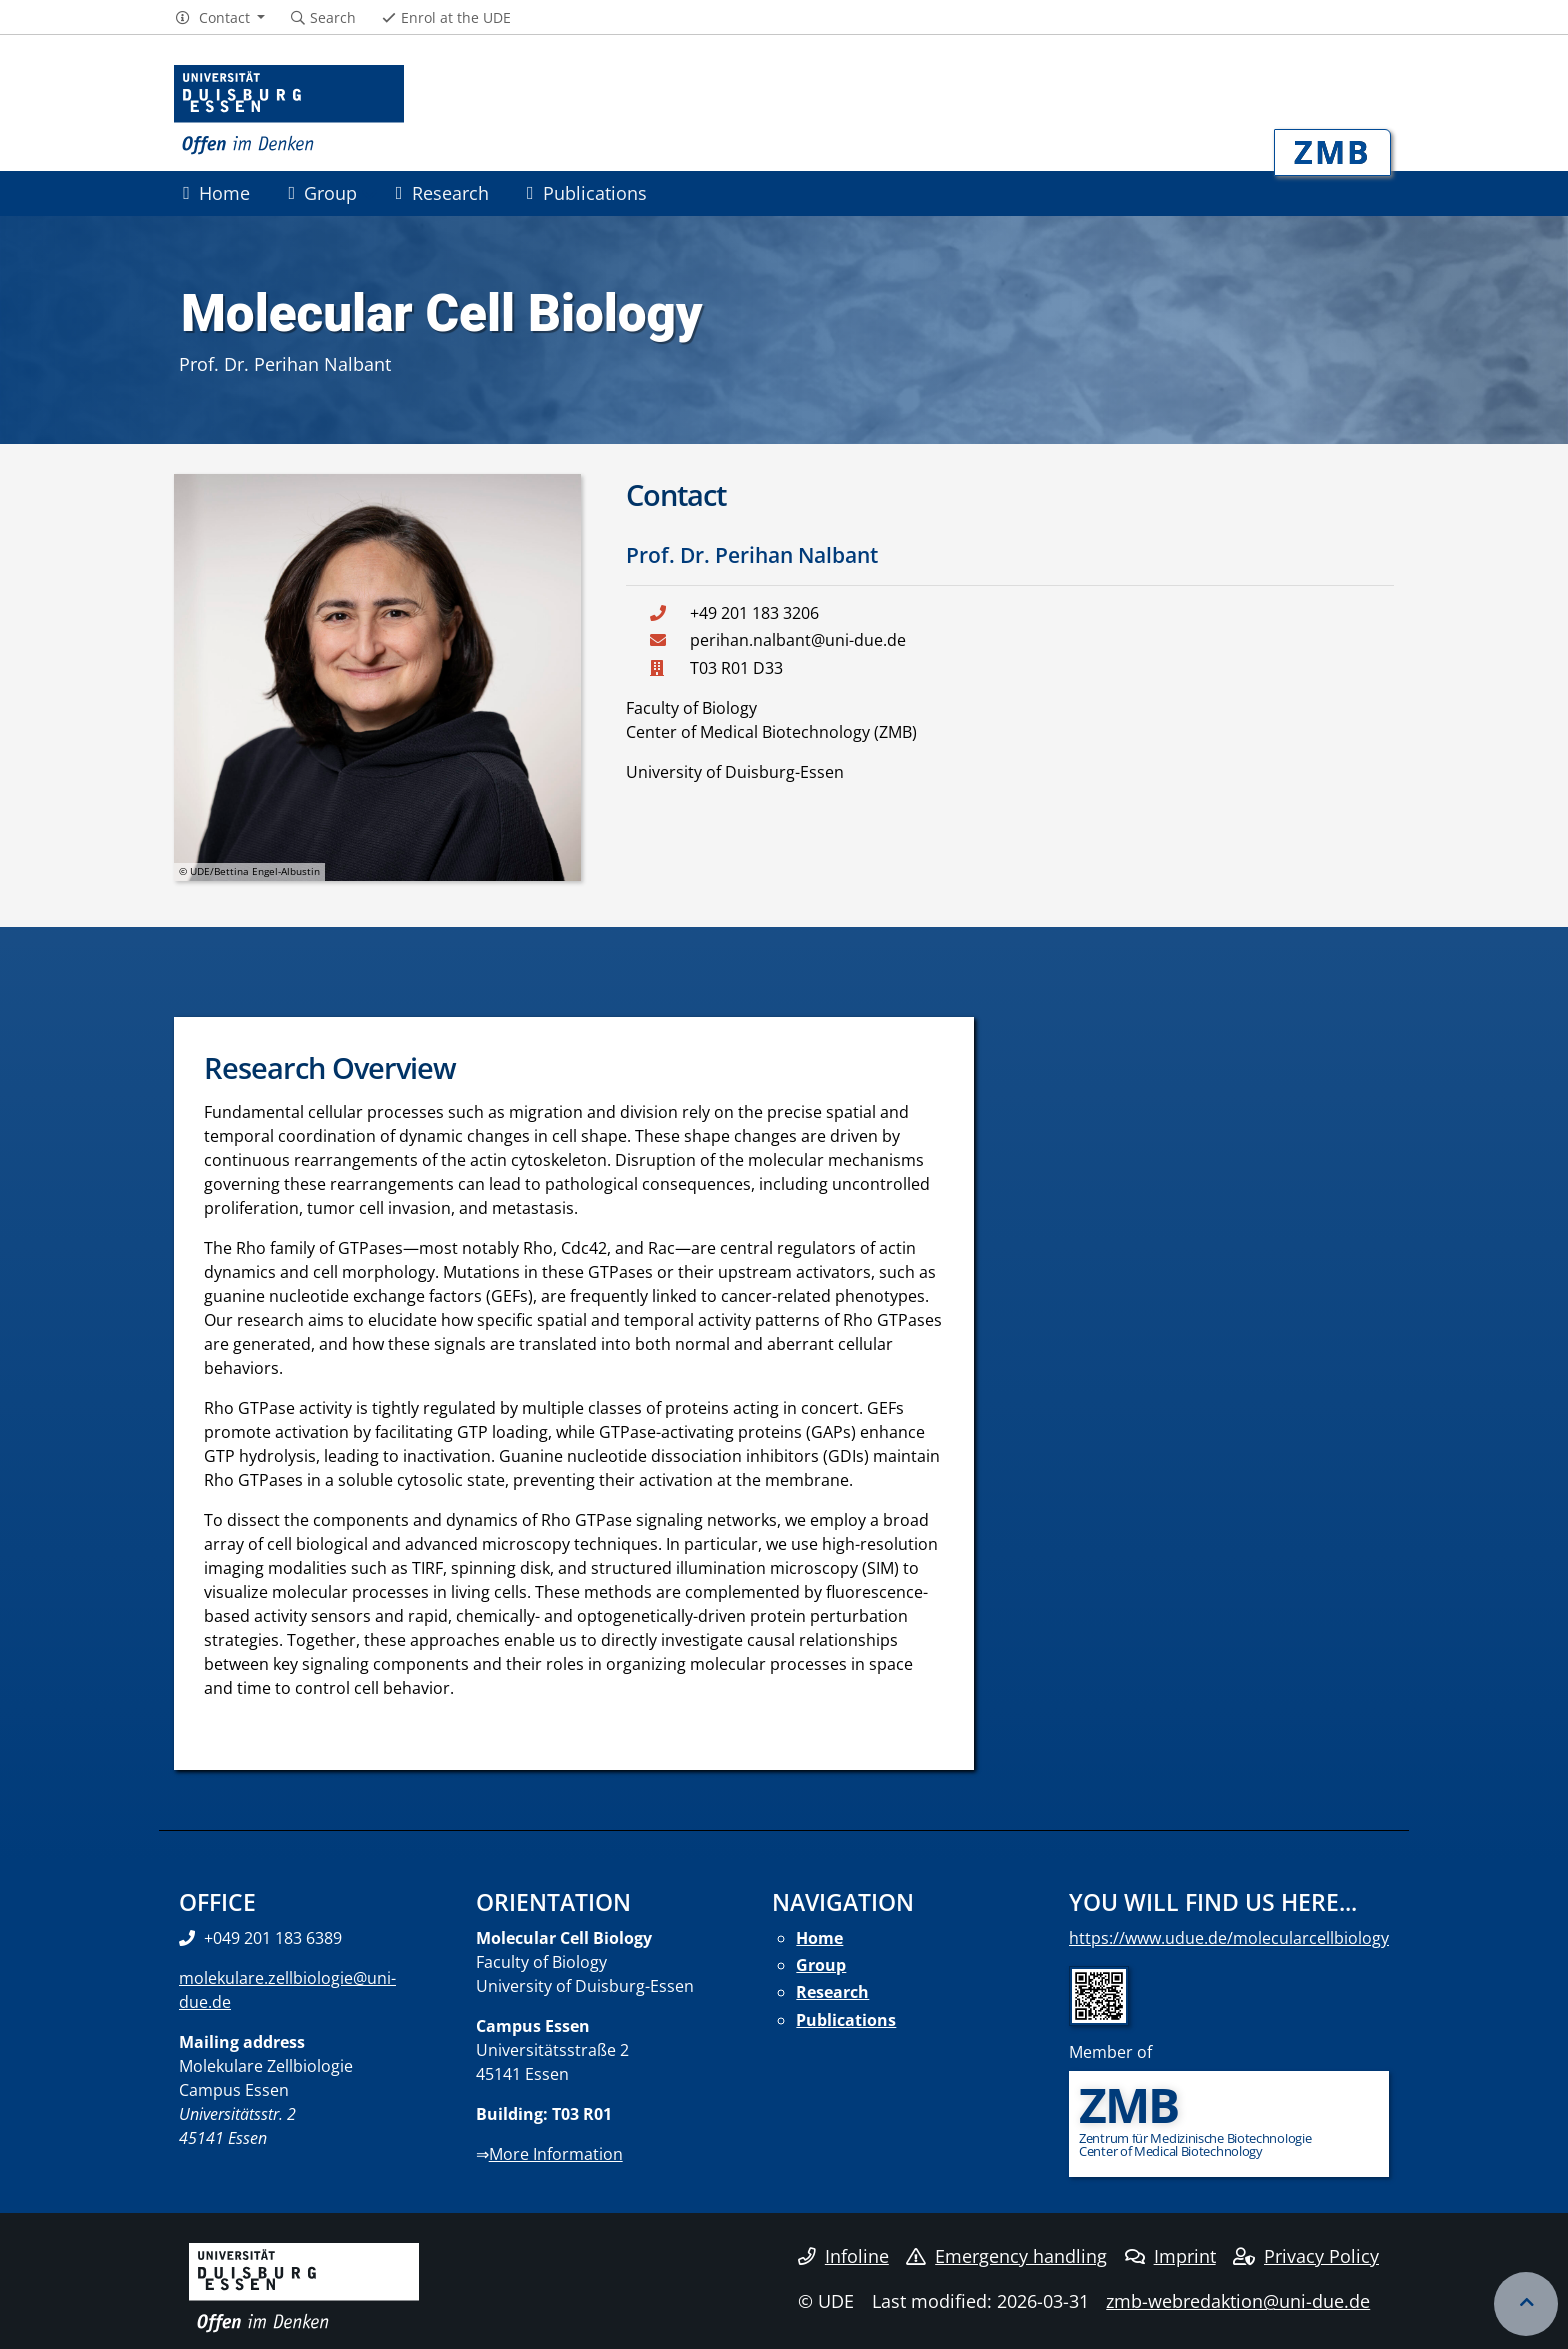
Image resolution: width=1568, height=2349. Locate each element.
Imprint (1170, 2256)
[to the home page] (289, 110)
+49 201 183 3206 (754, 613)
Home (216, 192)
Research (442, 192)
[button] (219, 18)
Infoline (843, 2256)
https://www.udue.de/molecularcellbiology (1229, 1938)
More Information (556, 2154)
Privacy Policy (1306, 2256)
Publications (587, 192)
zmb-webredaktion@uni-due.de (1238, 2301)
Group (322, 192)
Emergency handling (1006, 2256)
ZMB (1332, 151)
